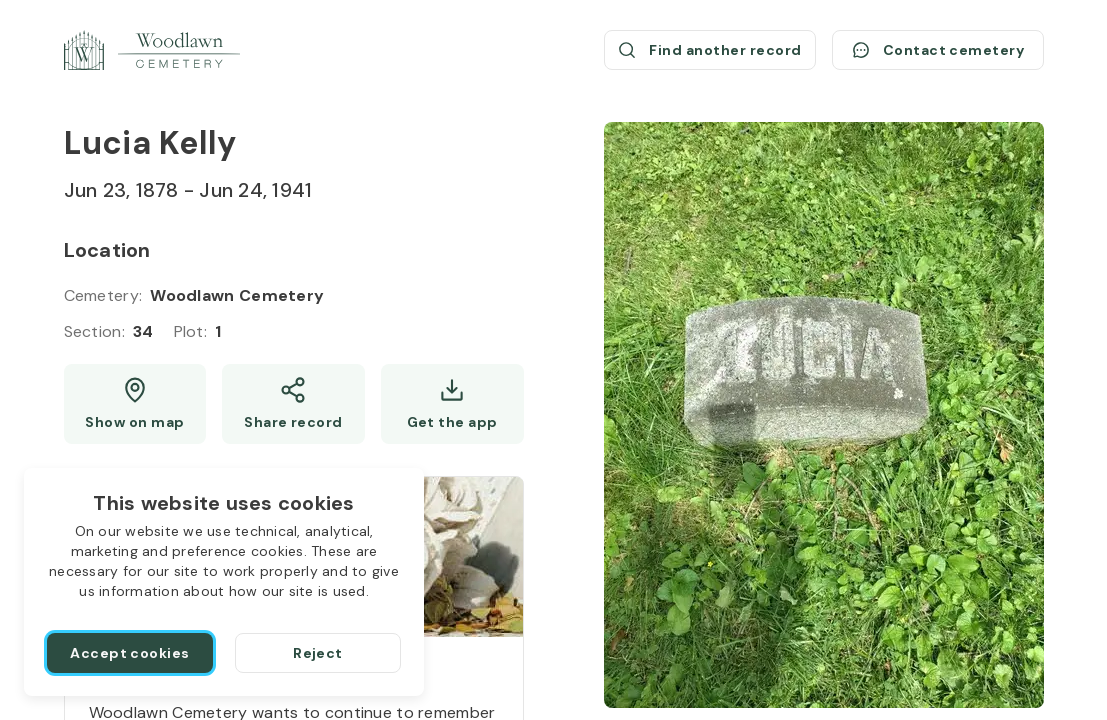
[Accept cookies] (130, 653)
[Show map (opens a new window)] (135, 404)
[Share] (293, 404)
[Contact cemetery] (938, 50)
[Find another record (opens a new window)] (710, 50)
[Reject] (318, 653)
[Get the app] (452, 404)
